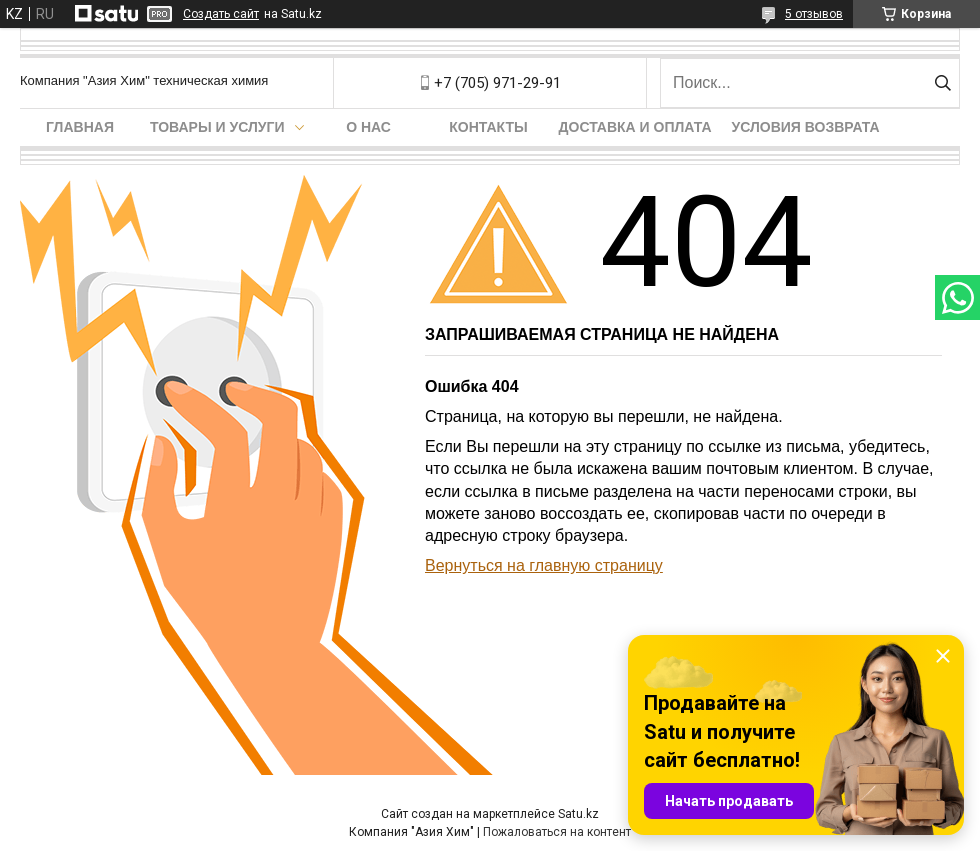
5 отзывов (814, 14)
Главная (80, 127)
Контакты (488, 127)
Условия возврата (806, 127)
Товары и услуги (217, 127)
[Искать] (942, 83)
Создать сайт (221, 14)
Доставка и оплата (635, 127)
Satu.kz (578, 814)
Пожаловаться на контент (557, 832)
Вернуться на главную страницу (544, 565)
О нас (368, 127)
